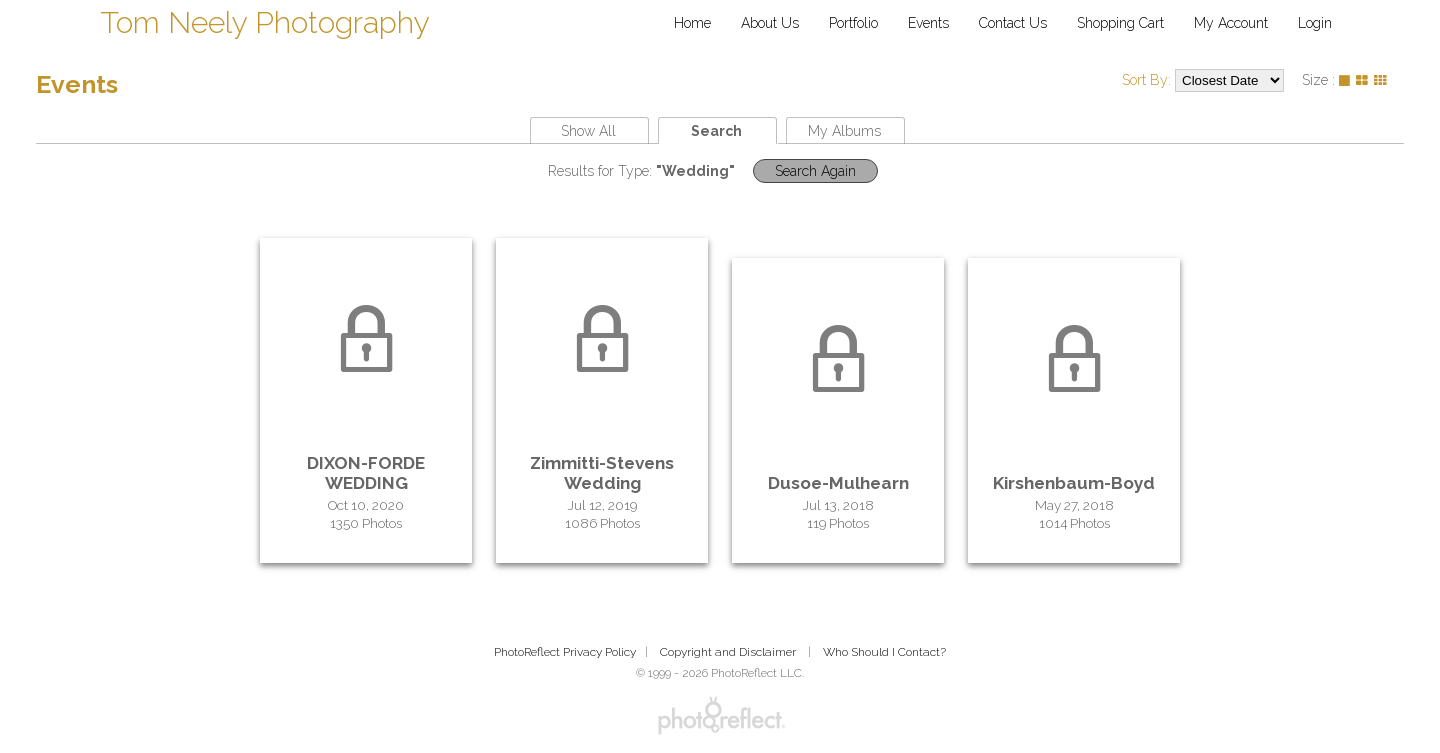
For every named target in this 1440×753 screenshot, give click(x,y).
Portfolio (853, 23)
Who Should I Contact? (884, 652)
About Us (770, 23)
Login (1315, 23)
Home (692, 23)
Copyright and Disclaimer (729, 652)
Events (928, 23)
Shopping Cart (1120, 23)
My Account (1231, 23)
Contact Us (1013, 23)
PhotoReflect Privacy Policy (565, 652)
